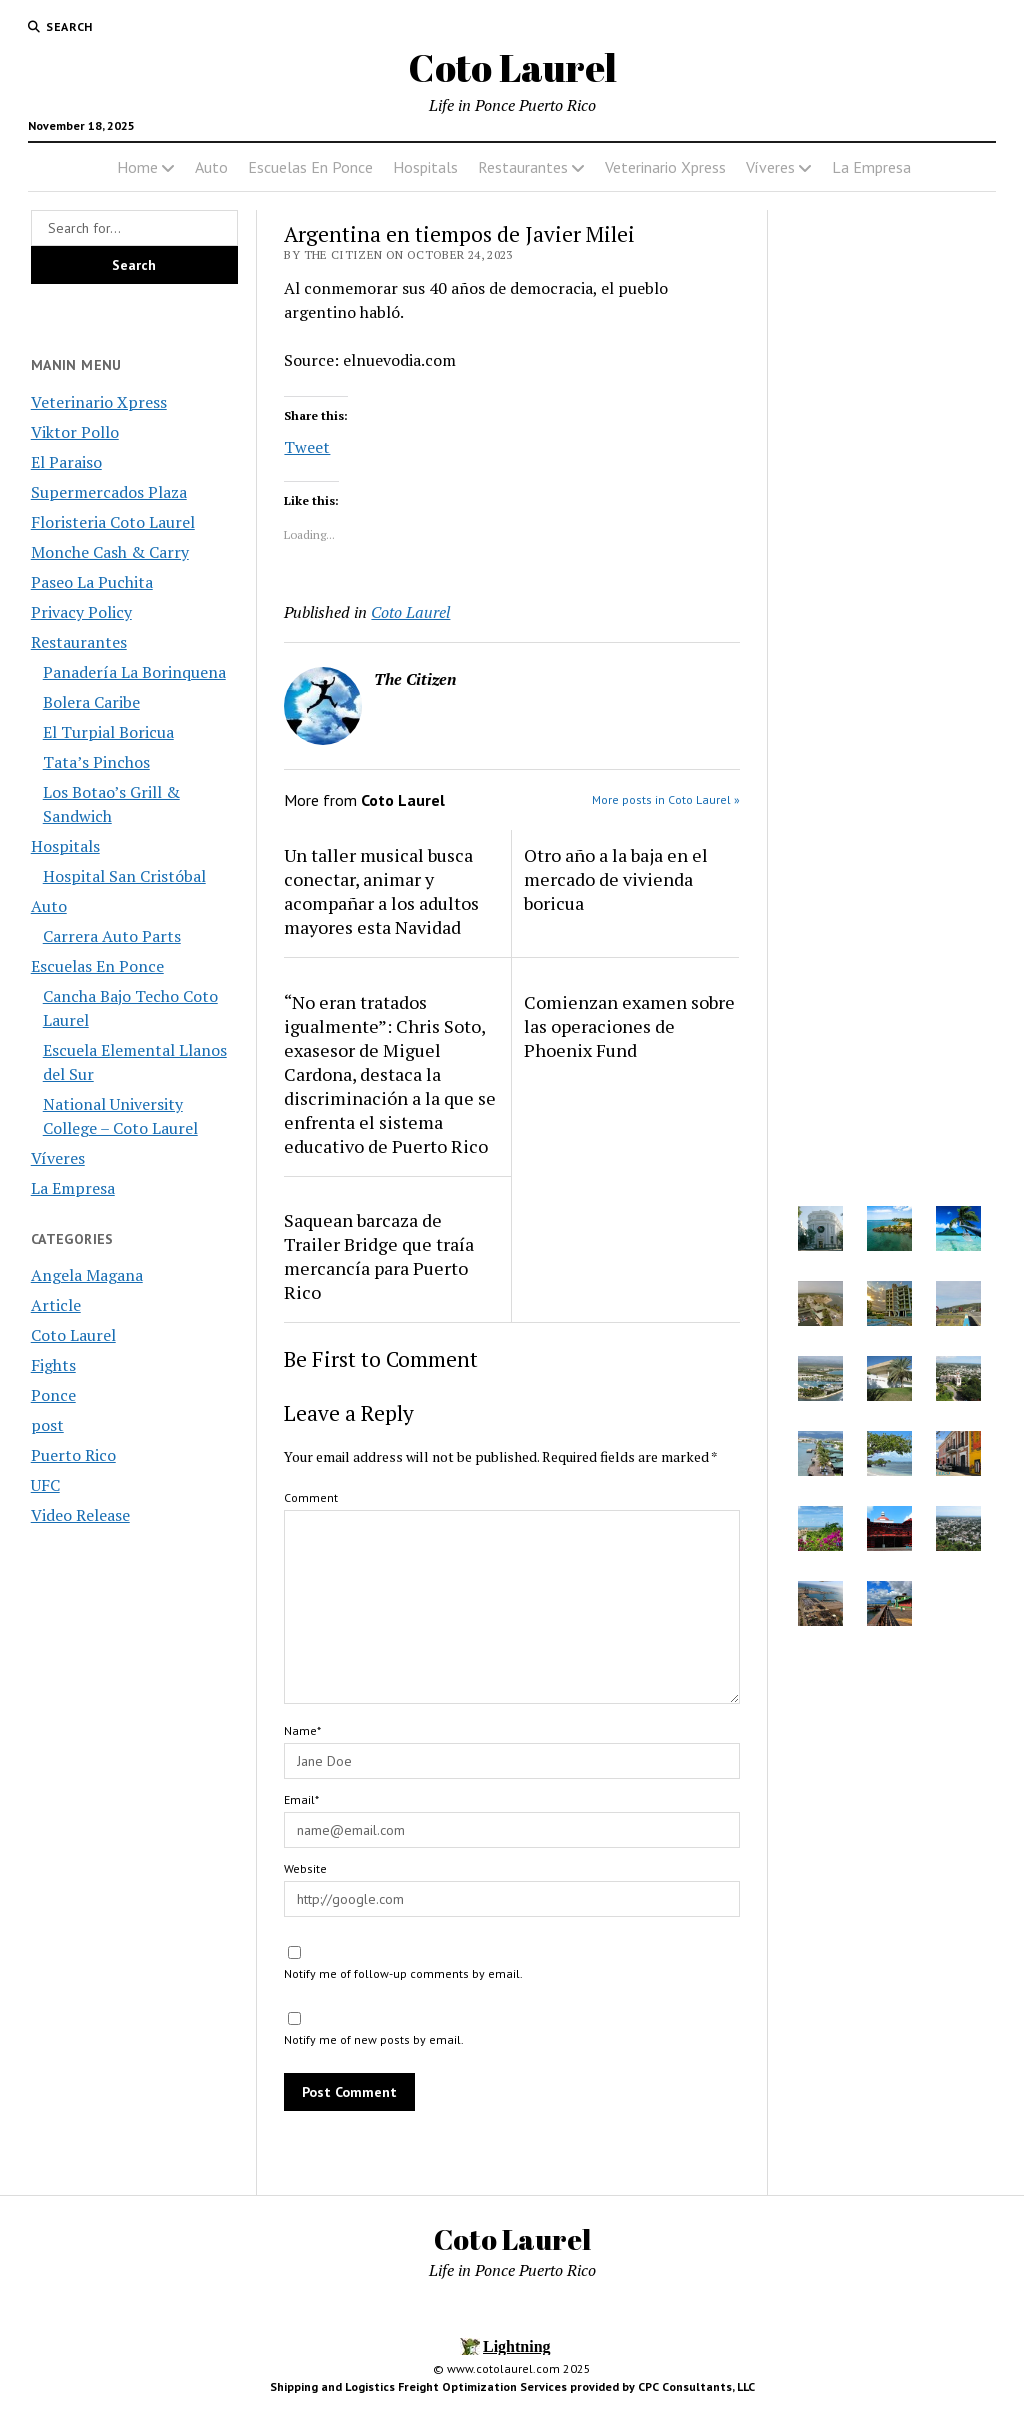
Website (305, 1868)
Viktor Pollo (75, 432)
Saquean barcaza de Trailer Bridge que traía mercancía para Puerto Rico (379, 1256)
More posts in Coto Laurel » (666, 799)
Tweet (307, 444)
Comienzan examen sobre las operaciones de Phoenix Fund (629, 1026)
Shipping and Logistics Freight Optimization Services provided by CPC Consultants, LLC (512, 2386)
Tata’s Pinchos (96, 762)
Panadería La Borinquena (134, 672)
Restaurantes (523, 167)
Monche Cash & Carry (110, 552)
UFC (45, 1485)
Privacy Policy (81, 612)
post (47, 1425)
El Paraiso (66, 462)
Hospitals (425, 167)
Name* (302, 1730)
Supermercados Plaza (109, 492)
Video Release (80, 1515)
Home (137, 167)
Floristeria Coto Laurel (113, 522)
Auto (211, 167)
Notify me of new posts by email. (374, 2039)
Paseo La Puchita (92, 582)
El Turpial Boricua (108, 732)
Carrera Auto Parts (112, 936)
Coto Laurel (512, 67)
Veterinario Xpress (665, 167)
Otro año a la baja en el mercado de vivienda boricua (616, 879)
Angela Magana (87, 1275)
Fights (53, 1365)
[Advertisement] (889, 834)
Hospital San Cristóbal (124, 876)
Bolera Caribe (91, 702)
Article (56, 1305)
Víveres (770, 167)
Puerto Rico (73, 1455)
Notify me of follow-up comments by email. (403, 1973)
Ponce (53, 1395)
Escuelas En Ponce (310, 167)
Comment (311, 1497)
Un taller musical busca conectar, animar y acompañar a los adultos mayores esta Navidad (381, 891)
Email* (301, 1799)
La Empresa (871, 167)
